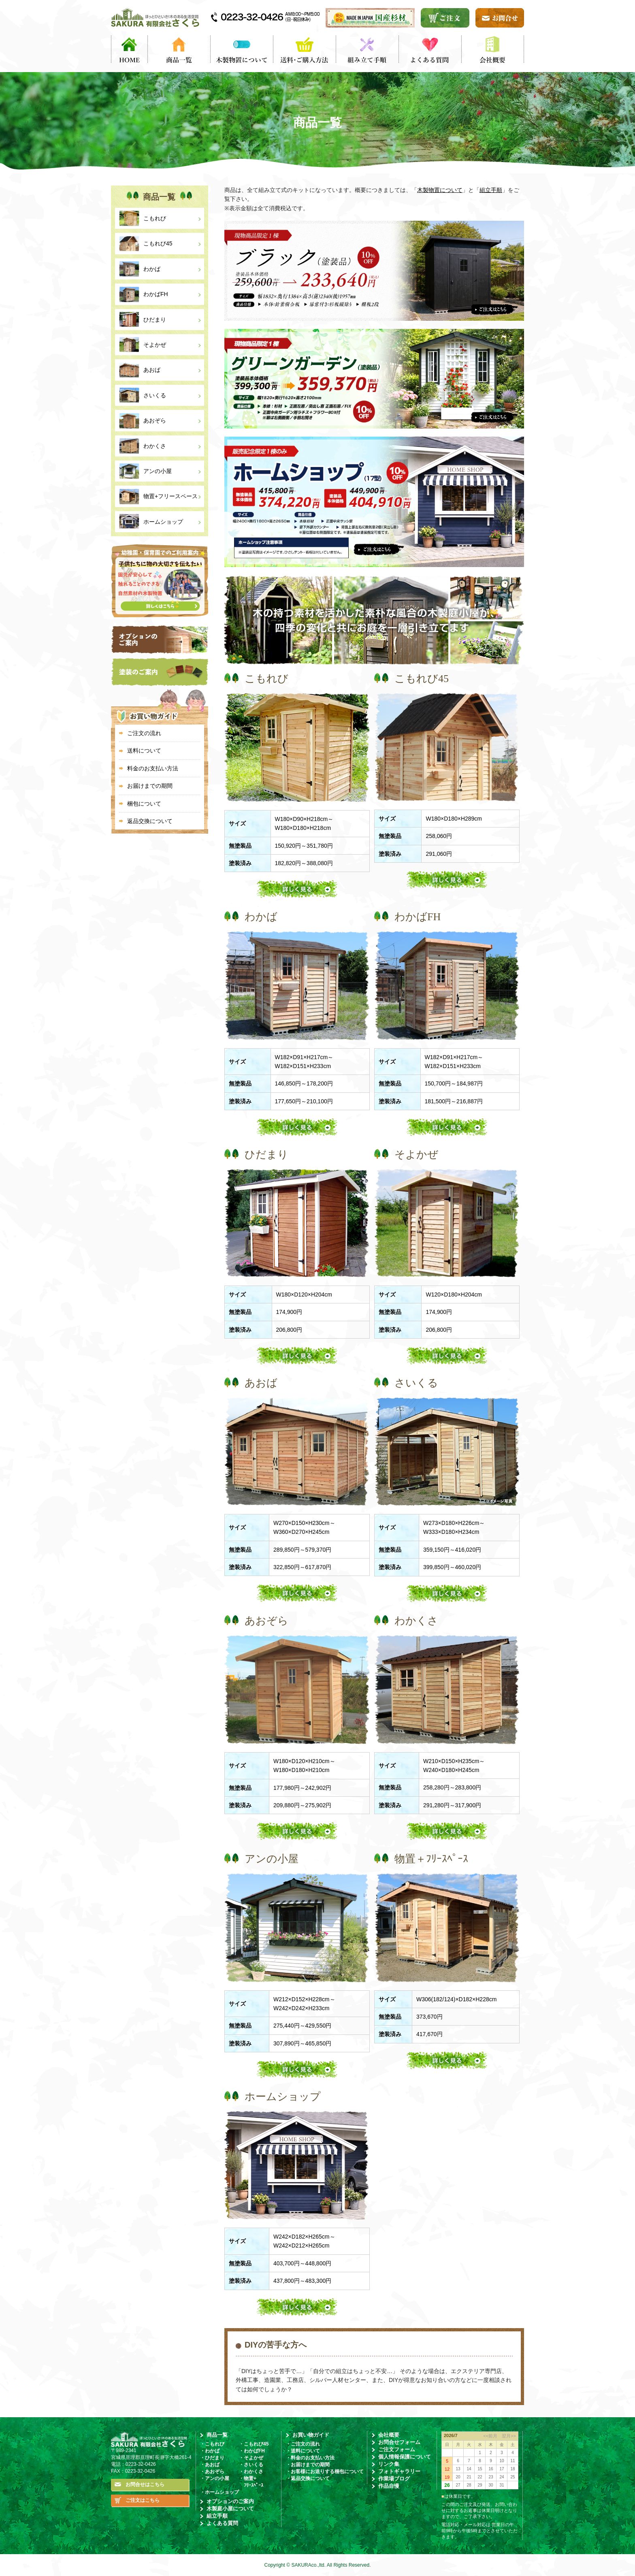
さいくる (154, 395)
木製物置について (439, 190)
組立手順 (490, 190)
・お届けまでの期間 (308, 2464)
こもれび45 (158, 243)
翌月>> (506, 2435)
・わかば (209, 2451)
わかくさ (154, 446)
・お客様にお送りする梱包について (325, 2471)
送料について (144, 750)
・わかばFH (252, 2451)
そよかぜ (154, 344)
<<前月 (490, 2435)
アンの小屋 (157, 471)
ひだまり (154, 319)
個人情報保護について (404, 2457)
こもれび (154, 218)
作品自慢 (388, 2486)
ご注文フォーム (396, 2449)
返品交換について (150, 821)
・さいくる (251, 2464)
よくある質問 (222, 2523)
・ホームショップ (219, 2492)
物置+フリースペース (170, 496)
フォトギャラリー (399, 2471)
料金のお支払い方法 (152, 768)
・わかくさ (251, 2471)
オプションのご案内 (230, 2501)
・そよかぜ (251, 2458)
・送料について (303, 2451)
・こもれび (212, 2444)
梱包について (144, 803)
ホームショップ (163, 521)
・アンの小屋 (214, 2478)
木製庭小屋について (230, 2509)
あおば (151, 370)
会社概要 (388, 2435)
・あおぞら (212, 2471)
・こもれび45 (253, 2444)
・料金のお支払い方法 (310, 2458)
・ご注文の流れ (303, 2444)
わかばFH (155, 294)
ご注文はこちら (143, 2500)
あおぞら (154, 420)
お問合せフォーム (399, 2442)
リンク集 (388, 2464)
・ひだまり (212, 2458)
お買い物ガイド (310, 2435)
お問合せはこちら (145, 2484)
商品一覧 (217, 2435)
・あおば (209, 2464)
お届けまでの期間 (150, 786)
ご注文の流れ (144, 733)
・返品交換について (308, 2478)
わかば (151, 269)
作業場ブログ (394, 2479)
